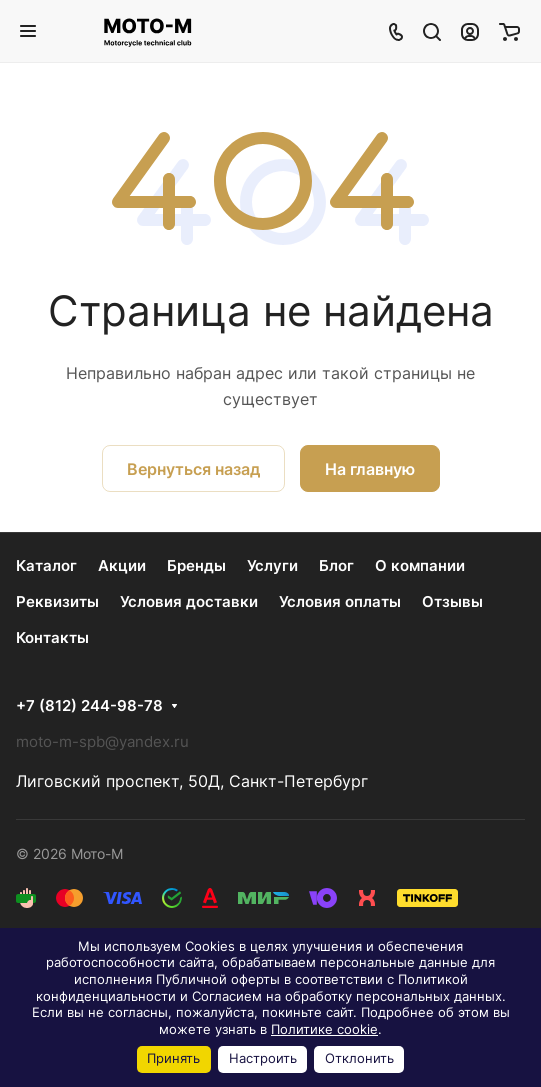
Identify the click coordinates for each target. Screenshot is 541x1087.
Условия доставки (189, 601)
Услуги (272, 565)
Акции (122, 565)
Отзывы (452, 601)
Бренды (196, 565)
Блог (336, 565)
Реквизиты (57, 601)
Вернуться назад (193, 469)
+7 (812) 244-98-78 (89, 706)
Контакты (52, 637)
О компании (420, 565)
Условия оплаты (340, 601)
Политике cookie (324, 1029)
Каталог (46, 565)
